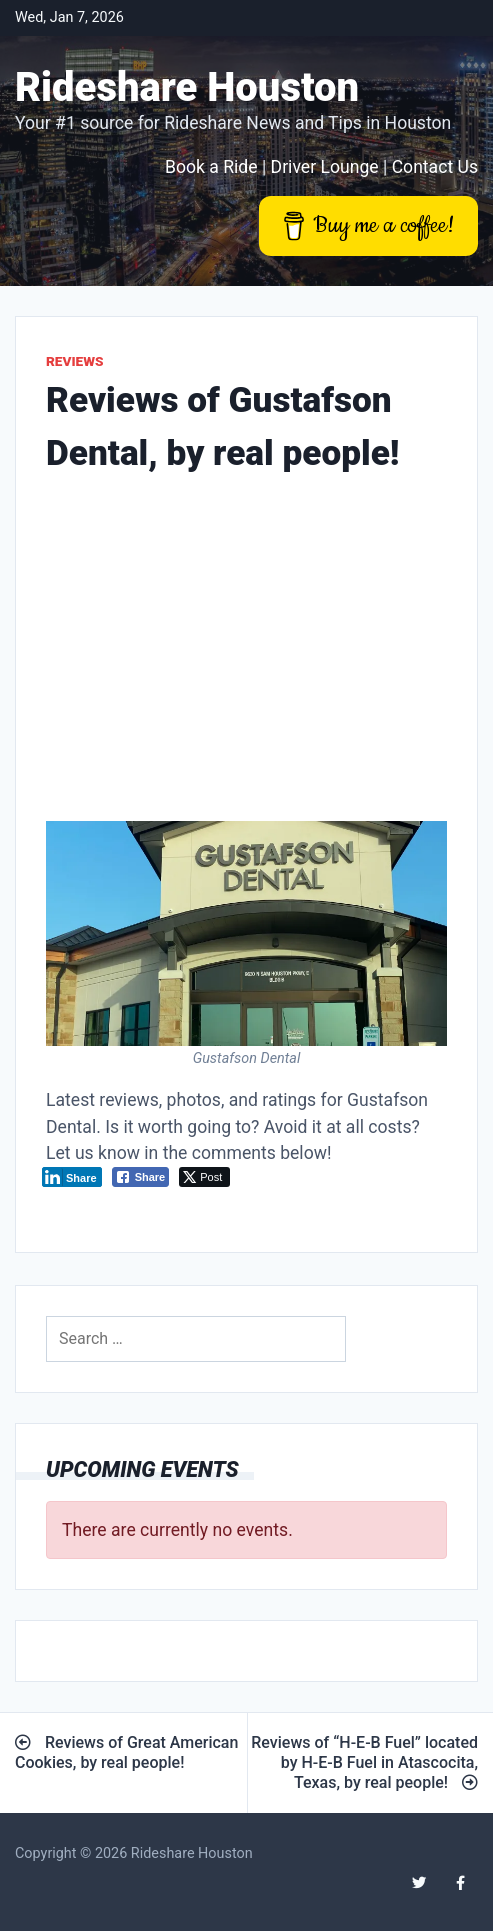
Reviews (75, 361)
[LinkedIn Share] (72, 1177)
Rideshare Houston (187, 87)
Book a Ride (211, 167)
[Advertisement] (246, 653)
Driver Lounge (325, 167)
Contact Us (435, 167)
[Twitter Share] (204, 1177)
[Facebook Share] (141, 1177)
